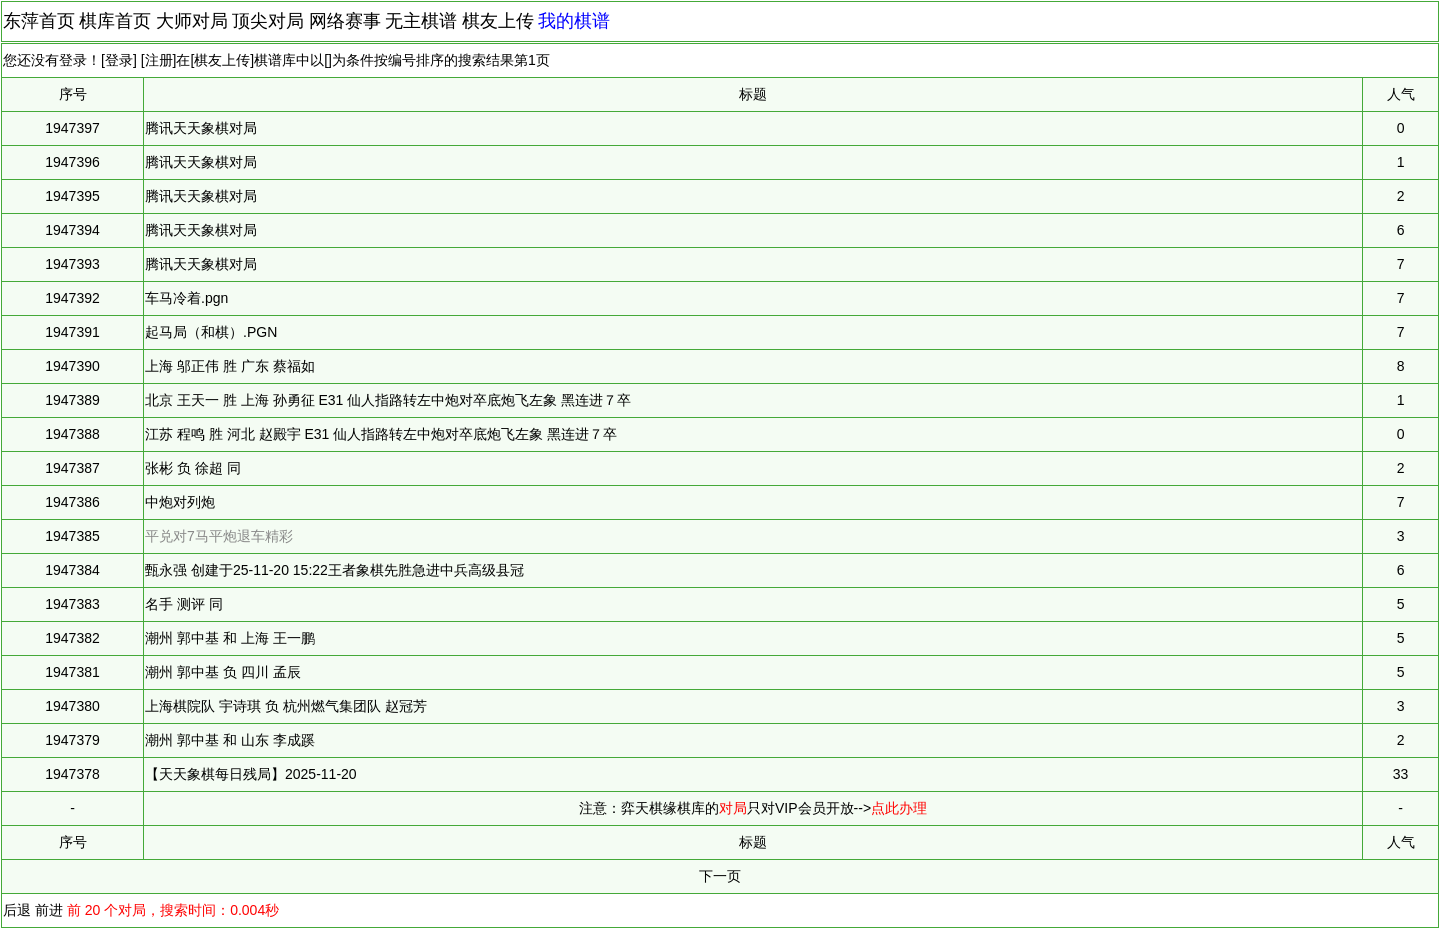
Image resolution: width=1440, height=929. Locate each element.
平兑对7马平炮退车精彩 (219, 536)
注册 (159, 60)
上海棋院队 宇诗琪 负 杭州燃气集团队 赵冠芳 (286, 706)
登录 (119, 60)
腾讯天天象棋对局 (201, 128)
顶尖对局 (268, 21)
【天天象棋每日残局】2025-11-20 (251, 774)
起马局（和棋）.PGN (211, 332)
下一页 (720, 876)
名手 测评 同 (184, 604)
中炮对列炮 (180, 502)
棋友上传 (498, 21)
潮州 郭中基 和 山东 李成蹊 (230, 740)
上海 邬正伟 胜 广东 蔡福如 (230, 366)
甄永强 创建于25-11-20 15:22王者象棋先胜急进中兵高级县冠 (334, 570)
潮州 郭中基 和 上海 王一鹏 (230, 638)
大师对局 (192, 21)
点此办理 (899, 808)
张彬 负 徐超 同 (193, 468)
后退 (17, 910)
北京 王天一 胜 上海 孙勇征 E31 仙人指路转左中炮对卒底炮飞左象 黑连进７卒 (388, 400)
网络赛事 (345, 21)
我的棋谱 (574, 21)
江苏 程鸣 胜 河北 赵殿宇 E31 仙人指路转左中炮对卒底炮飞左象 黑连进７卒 (381, 434)
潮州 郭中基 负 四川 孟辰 (223, 672)
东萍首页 (39, 21)
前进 (49, 910)
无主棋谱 (421, 21)
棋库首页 (115, 21)
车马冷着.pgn (186, 298)
